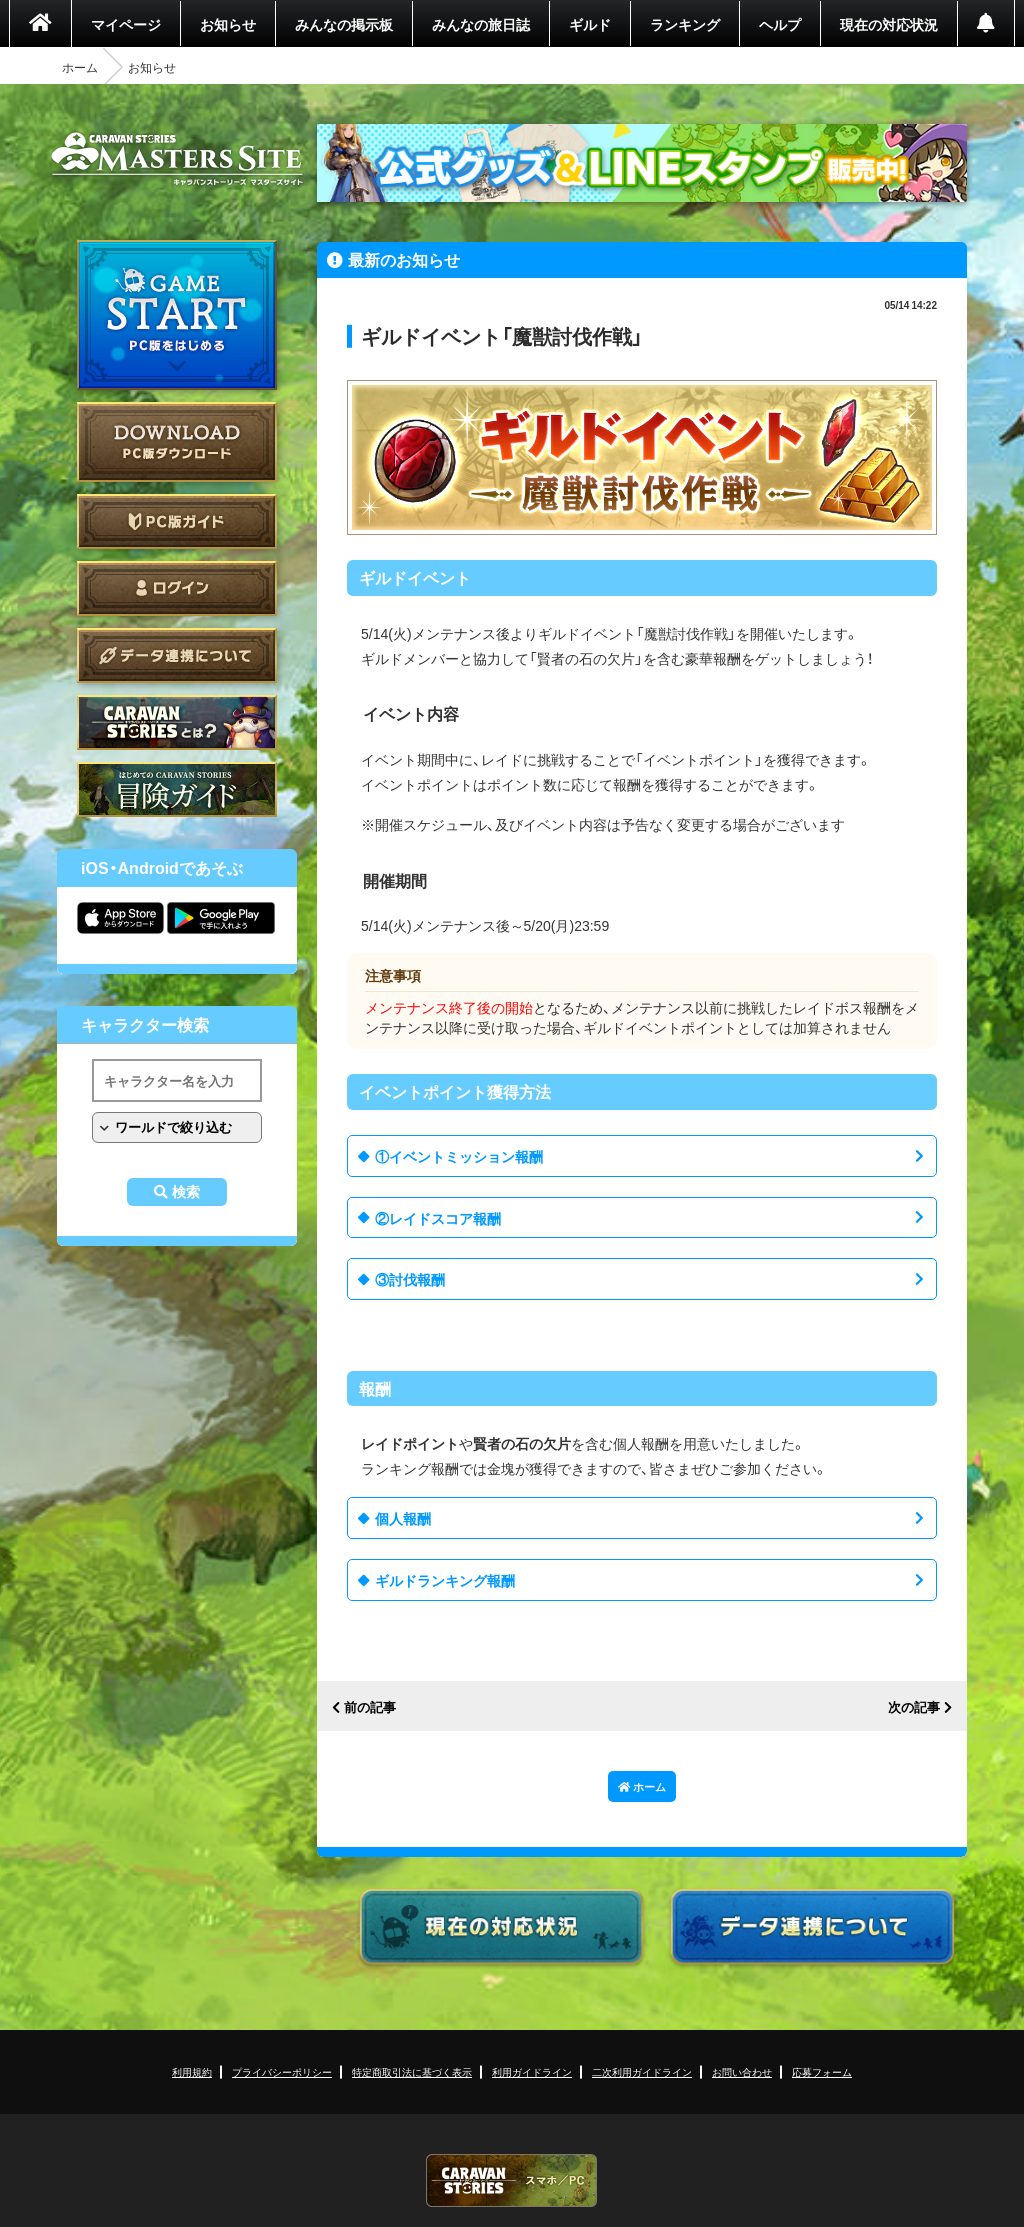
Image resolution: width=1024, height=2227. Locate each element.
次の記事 (914, 1707)
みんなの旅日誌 (481, 24)
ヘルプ (780, 24)
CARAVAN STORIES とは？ (177, 722)
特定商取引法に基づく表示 (412, 2071)
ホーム (80, 67)
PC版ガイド (177, 521)
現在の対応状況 (889, 24)
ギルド (590, 24)
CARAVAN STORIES (512, 2180)
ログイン (177, 588)
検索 (186, 1192)
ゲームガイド (177, 789)
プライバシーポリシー (282, 2071)
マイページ (126, 24)
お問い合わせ (742, 2071)
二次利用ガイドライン (642, 2071)
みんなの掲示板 (344, 24)
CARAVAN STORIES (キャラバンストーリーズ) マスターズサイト (177, 159)
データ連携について (177, 655)
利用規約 (192, 2071)
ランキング (685, 24)
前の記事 (370, 1707)
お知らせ (228, 24)
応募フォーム (822, 2071)
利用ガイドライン (532, 2071)
